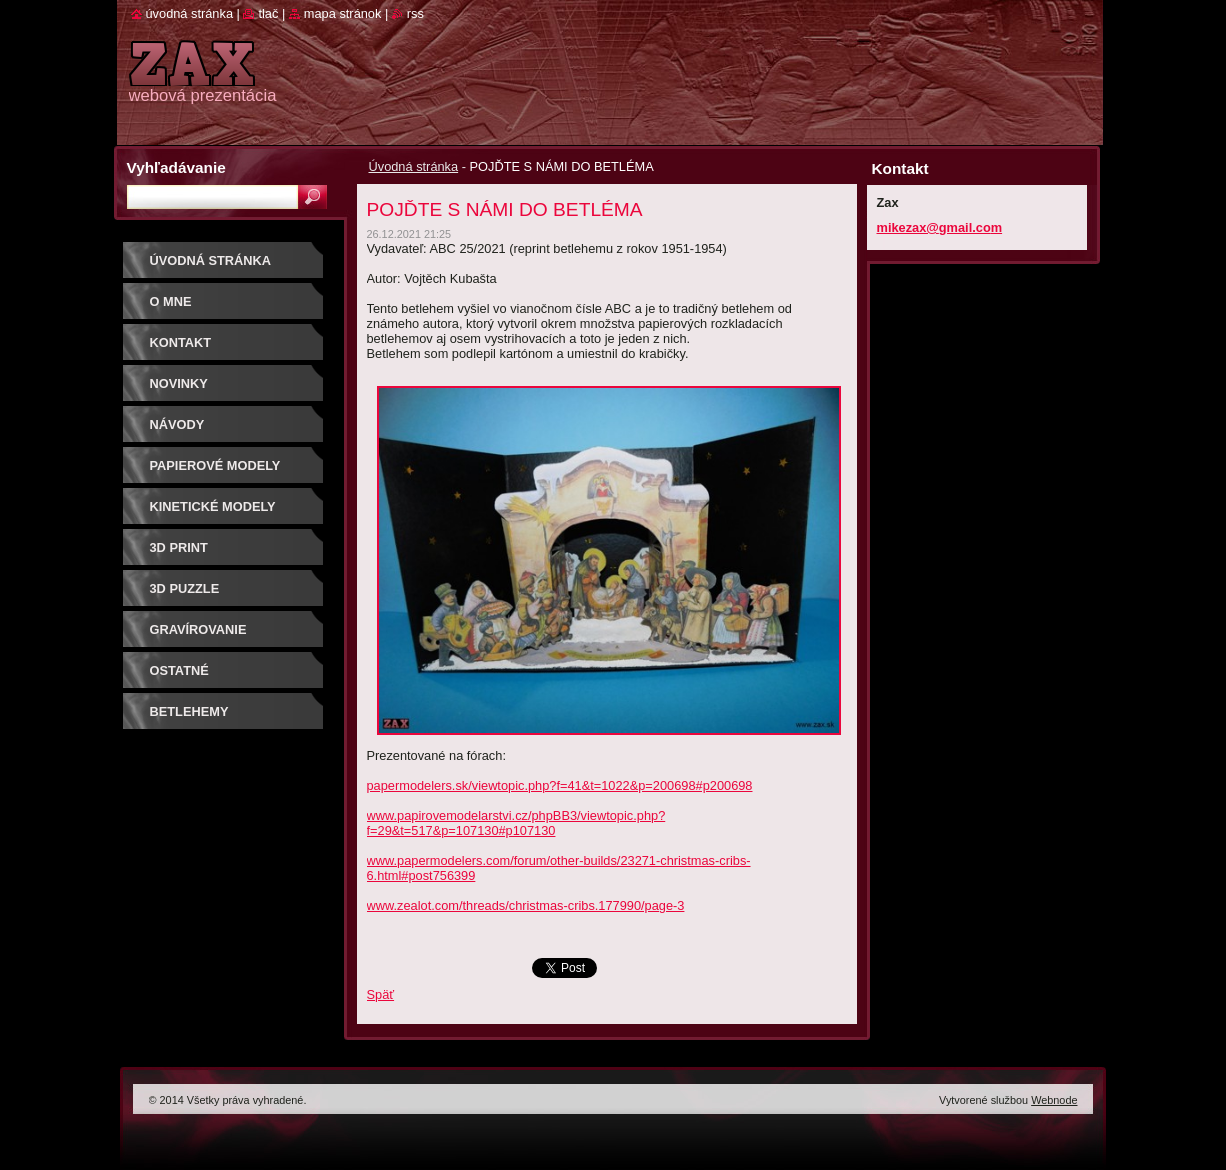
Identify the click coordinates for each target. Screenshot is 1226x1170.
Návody (177, 424)
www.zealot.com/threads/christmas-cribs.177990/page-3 (526, 905)
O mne (171, 301)
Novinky (179, 383)
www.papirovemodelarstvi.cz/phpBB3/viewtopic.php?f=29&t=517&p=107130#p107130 (516, 823)
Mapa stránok (343, 13)
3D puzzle (185, 588)
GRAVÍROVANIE (198, 629)
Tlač (268, 13)
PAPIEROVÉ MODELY (215, 465)
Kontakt (181, 342)
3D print (179, 547)
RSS (415, 13)
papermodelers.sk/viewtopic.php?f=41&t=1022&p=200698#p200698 (560, 785)
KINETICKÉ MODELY (213, 506)
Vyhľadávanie (176, 167)
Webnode (1054, 1100)
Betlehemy (189, 711)
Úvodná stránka (414, 166)
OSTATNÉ (179, 670)
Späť (381, 994)
